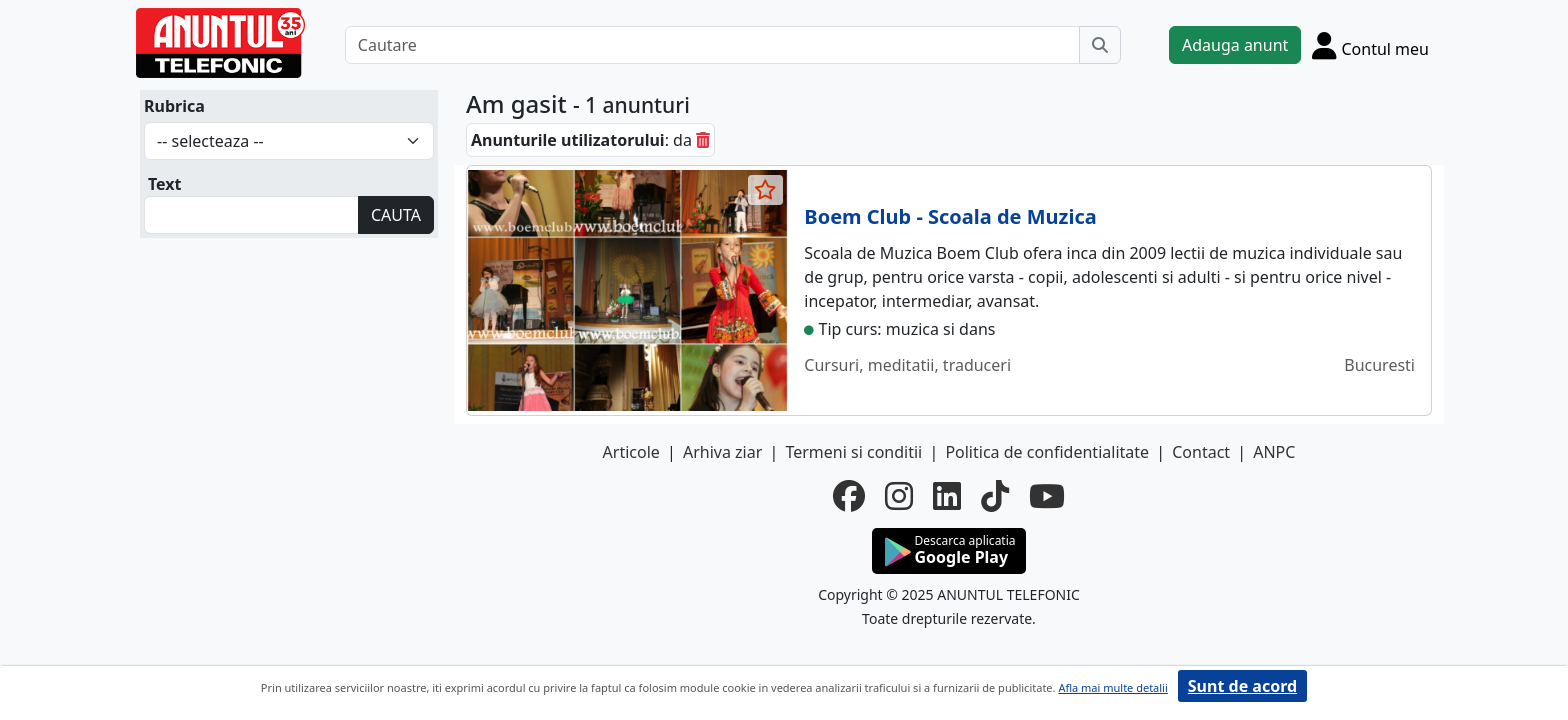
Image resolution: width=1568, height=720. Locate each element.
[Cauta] (1100, 45)
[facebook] (849, 496)
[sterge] (703, 140)
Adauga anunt (1235, 45)
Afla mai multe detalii (1112, 687)
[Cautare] (712, 45)
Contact (1201, 452)
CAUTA (396, 215)
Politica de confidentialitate (1047, 452)
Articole (631, 452)
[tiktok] (995, 496)
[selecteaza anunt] (766, 190)
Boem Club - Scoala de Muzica (950, 216)
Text (165, 184)
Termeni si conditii (853, 452)
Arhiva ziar (722, 452)
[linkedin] (947, 496)
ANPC (1274, 452)
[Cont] (1370, 45)
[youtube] (1047, 496)
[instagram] (899, 496)
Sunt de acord (1242, 686)
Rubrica (174, 106)
